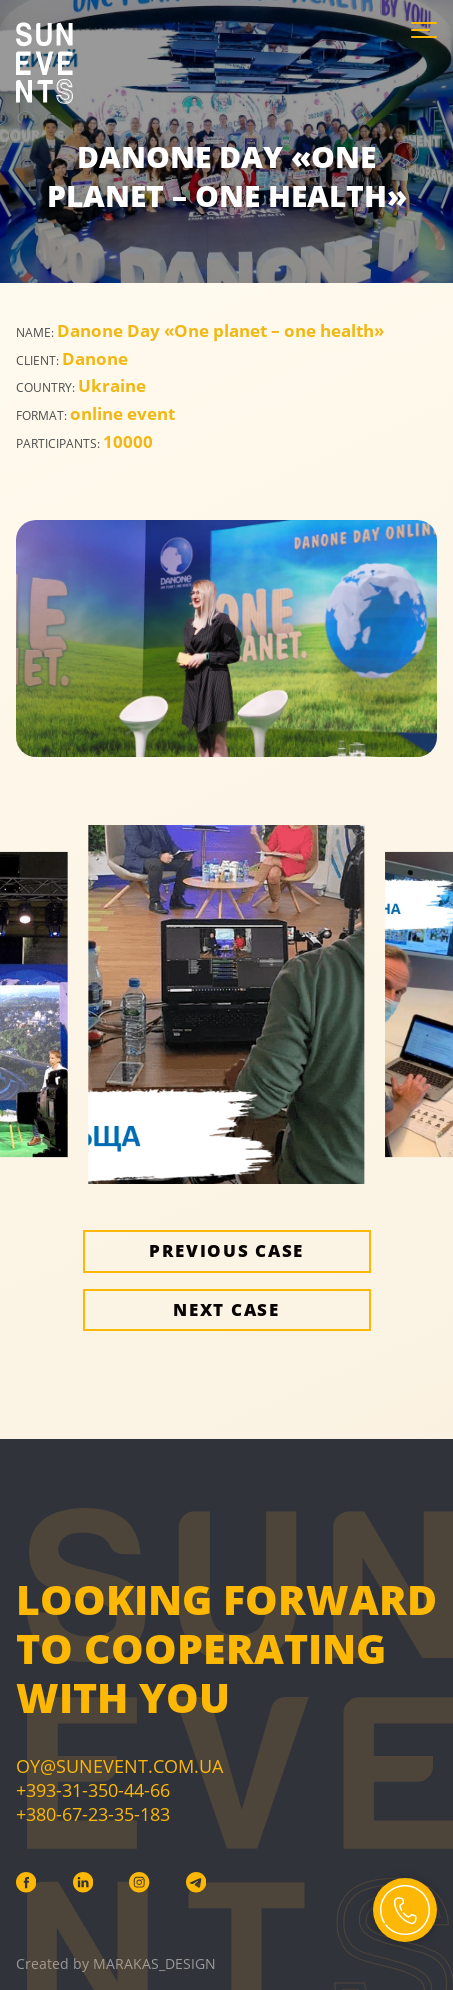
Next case (226, 1309)
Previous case (226, 1250)
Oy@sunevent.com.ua (119, 1766)
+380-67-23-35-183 (93, 1814)
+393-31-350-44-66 (93, 1790)
